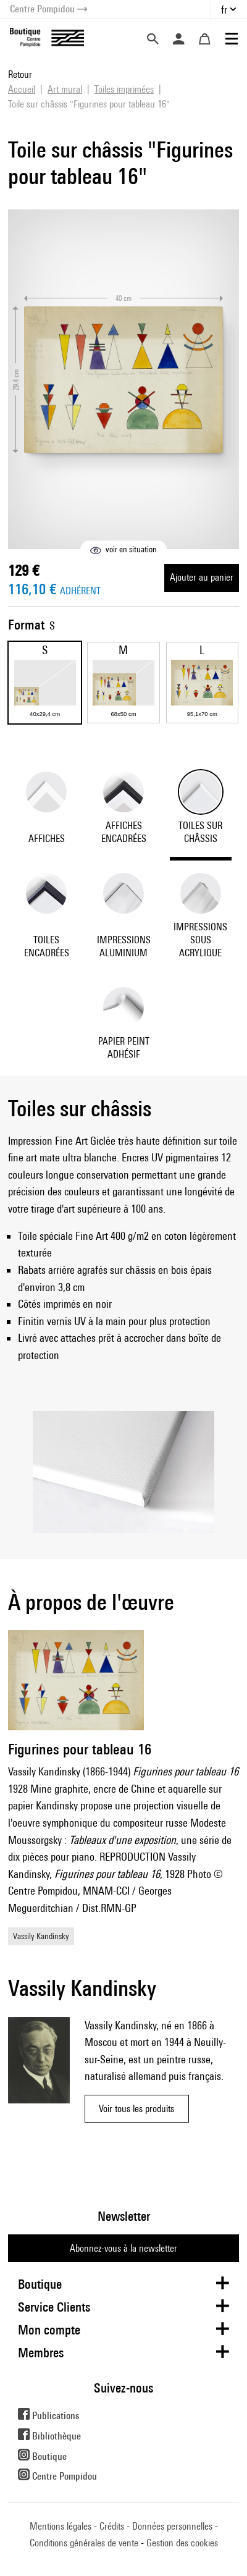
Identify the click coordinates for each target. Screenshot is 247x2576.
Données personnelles (172, 2526)
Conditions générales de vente (84, 2543)
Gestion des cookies (182, 2543)
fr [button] (224, 9)
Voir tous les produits (136, 2109)
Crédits (111, 2526)
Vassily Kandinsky (41, 1936)
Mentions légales (60, 2526)
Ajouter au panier (201, 577)
